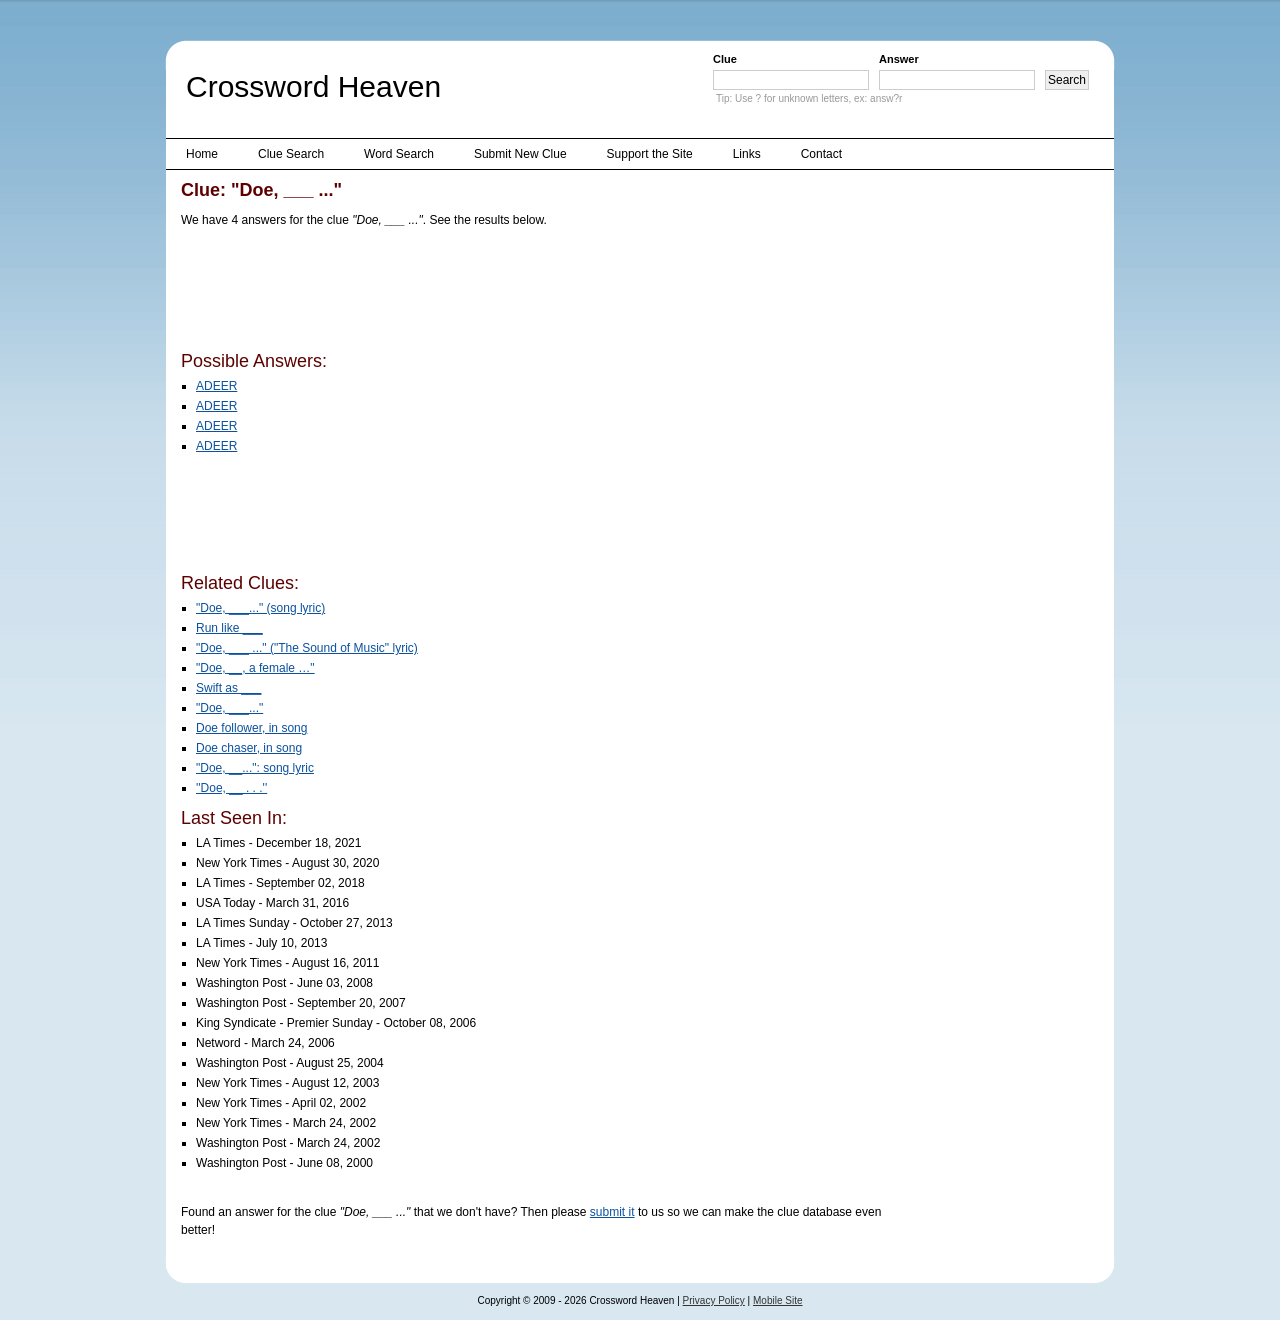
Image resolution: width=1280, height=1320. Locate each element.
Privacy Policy (714, 1300)
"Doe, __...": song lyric (255, 768)
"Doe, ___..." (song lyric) (260, 608)
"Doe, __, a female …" (255, 668)
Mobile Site (777, 1300)
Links (747, 154)
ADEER (216, 386)
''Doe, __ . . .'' (231, 788)
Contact (821, 154)
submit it (612, 1212)
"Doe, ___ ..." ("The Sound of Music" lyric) (307, 648)
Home (202, 154)
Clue (725, 59)
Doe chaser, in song (249, 748)
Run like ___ (229, 628)
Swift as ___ (228, 688)
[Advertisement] (545, 293)
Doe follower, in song (251, 728)
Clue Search (291, 154)
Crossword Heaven (313, 86)
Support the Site (650, 154)
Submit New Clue (520, 154)
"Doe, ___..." (229, 708)
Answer (899, 59)
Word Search (399, 154)
